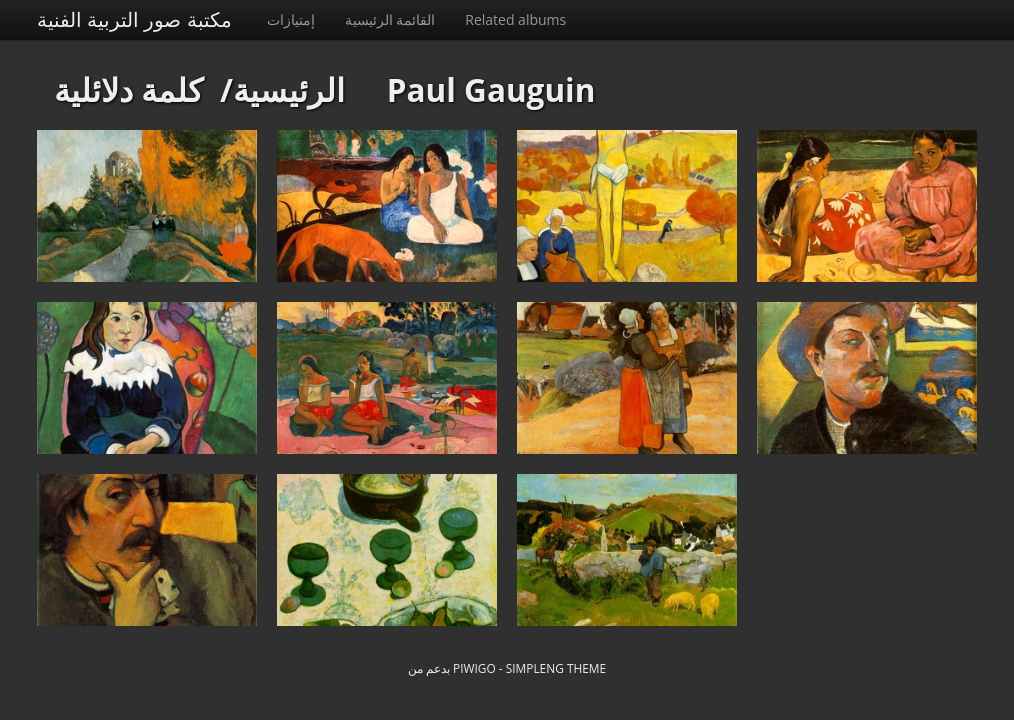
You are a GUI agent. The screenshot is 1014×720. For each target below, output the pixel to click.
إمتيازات (291, 19)
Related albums (515, 19)
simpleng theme (556, 668)
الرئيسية (289, 89)
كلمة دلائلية (128, 89)
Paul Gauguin (491, 89)
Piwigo (474, 668)
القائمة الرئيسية (390, 19)
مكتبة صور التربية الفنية (134, 19)
